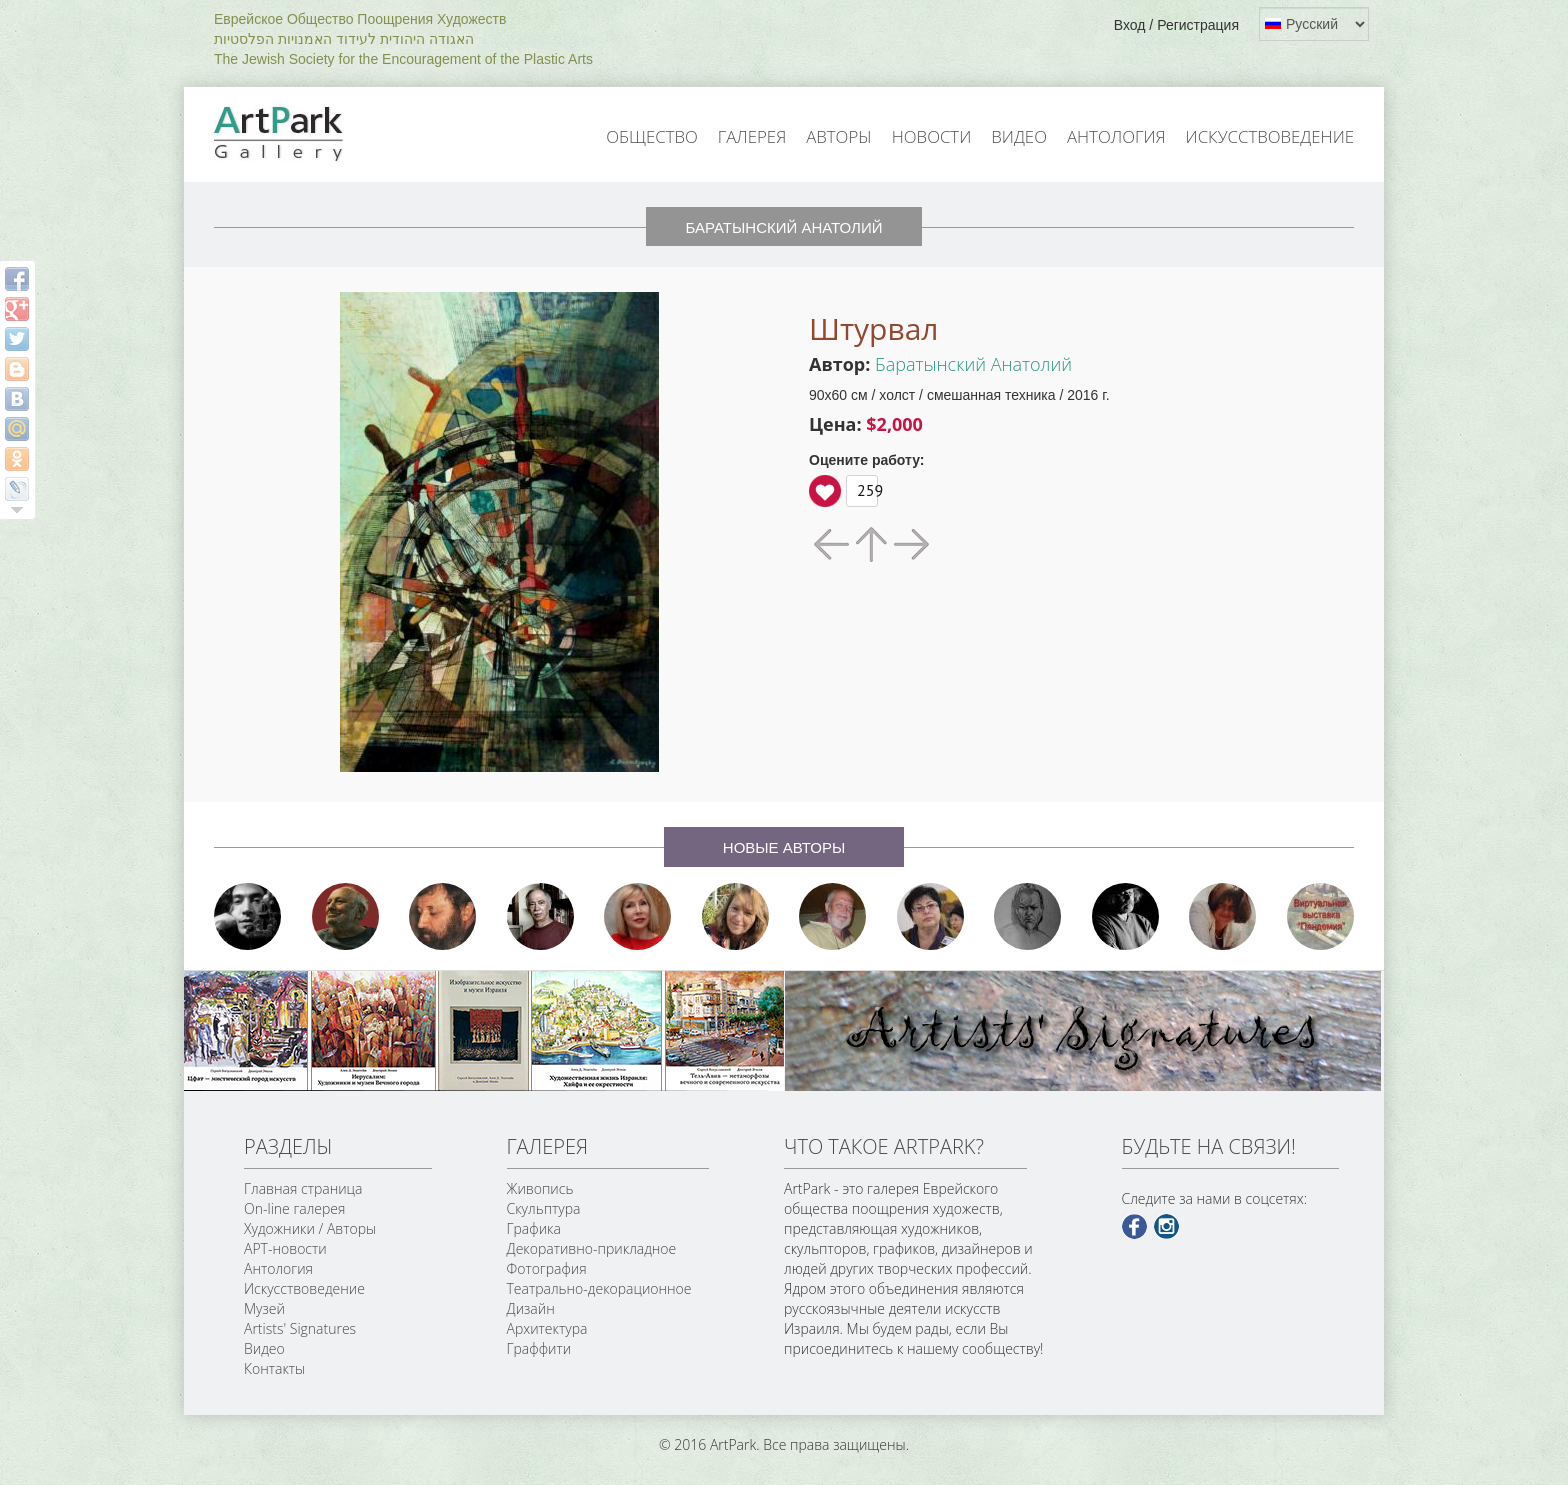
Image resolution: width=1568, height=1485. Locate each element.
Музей (264, 1308)
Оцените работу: (867, 460)
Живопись (540, 1188)
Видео (1019, 136)
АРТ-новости (285, 1248)
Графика (534, 1228)
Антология (1116, 136)
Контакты (274, 1368)
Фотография (547, 1268)
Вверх (825, 491)
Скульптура (544, 1208)
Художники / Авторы (310, 1228)
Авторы (839, 136)
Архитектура (547, 1328)
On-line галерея (294, 1208)
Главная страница (303, 1188)
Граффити (539, 1348)
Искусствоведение (1270, 136)
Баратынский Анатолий (973, 364)
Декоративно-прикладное (592, 1248)
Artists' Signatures (300, 1328)
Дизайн (531, 1308)
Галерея (752, 136)
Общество (652, 136)
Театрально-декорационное (599, 1288)
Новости (932, 136)
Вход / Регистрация (1176, 25)
